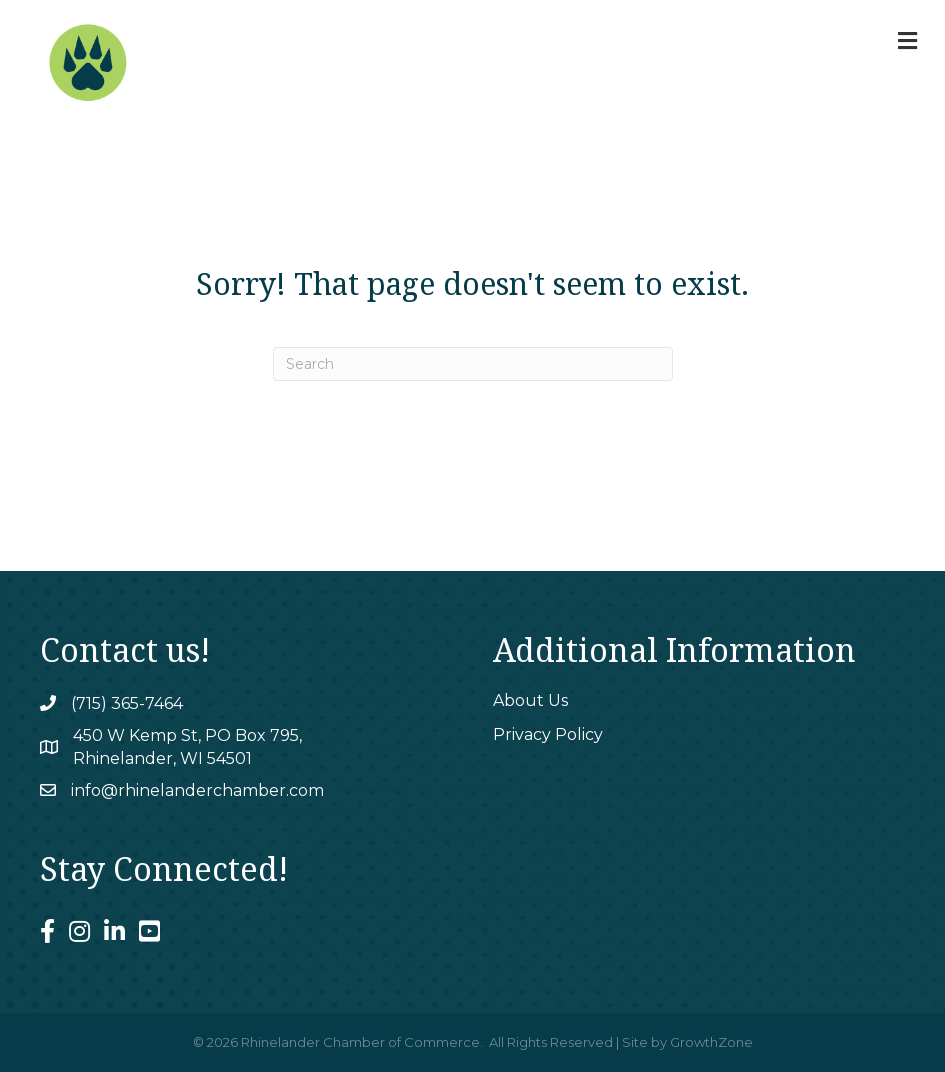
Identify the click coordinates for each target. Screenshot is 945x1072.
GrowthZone (711, 1042)
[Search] (473, 364)
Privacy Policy (548, 734)
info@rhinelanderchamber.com (197, 790)
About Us (530, 700)
